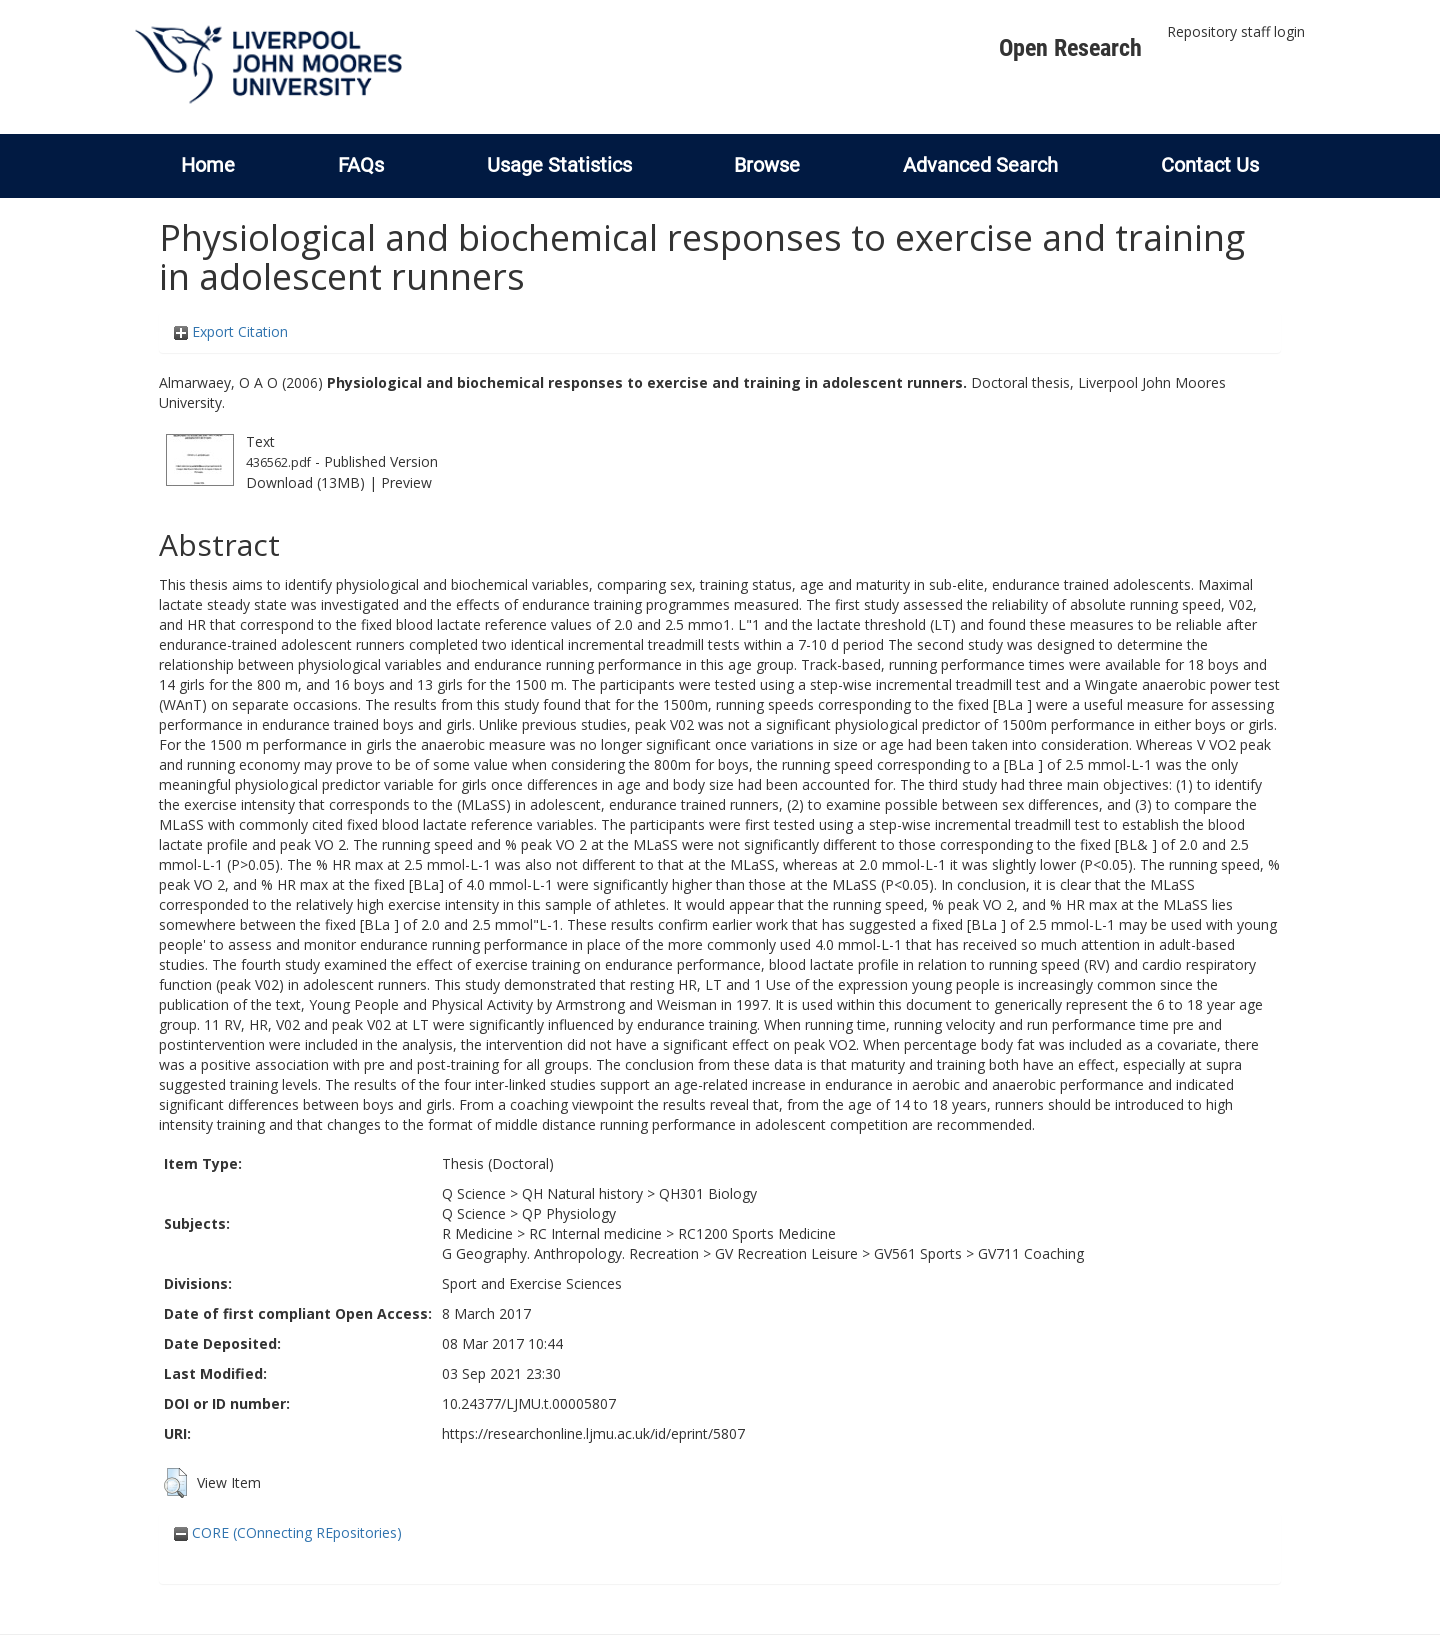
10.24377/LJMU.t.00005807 (529, 1403)
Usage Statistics (559, 165)
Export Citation (231, 331)
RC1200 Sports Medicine (757, 1233)
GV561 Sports (918, 1253)
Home (208, 165)
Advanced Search (980, 165)
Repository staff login (1236, 31)
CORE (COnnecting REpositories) (288, 1532)
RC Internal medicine (595, 1233)
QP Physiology (569, 1213)
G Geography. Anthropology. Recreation (570, 1253)
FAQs (361, 165)
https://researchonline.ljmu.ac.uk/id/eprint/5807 (593, 1433)
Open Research (1070, 48)
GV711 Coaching (1031, 1253)
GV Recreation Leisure (786, 1253)
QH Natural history (582, 1193)
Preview (406, 482)
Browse (767, 165)
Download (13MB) (305, 482)
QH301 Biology (708, 1193)
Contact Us (1210, 165)
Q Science (474, 1193)
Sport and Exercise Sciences (532, 1283)
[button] (175, 1483)
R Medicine (477, 1233)
